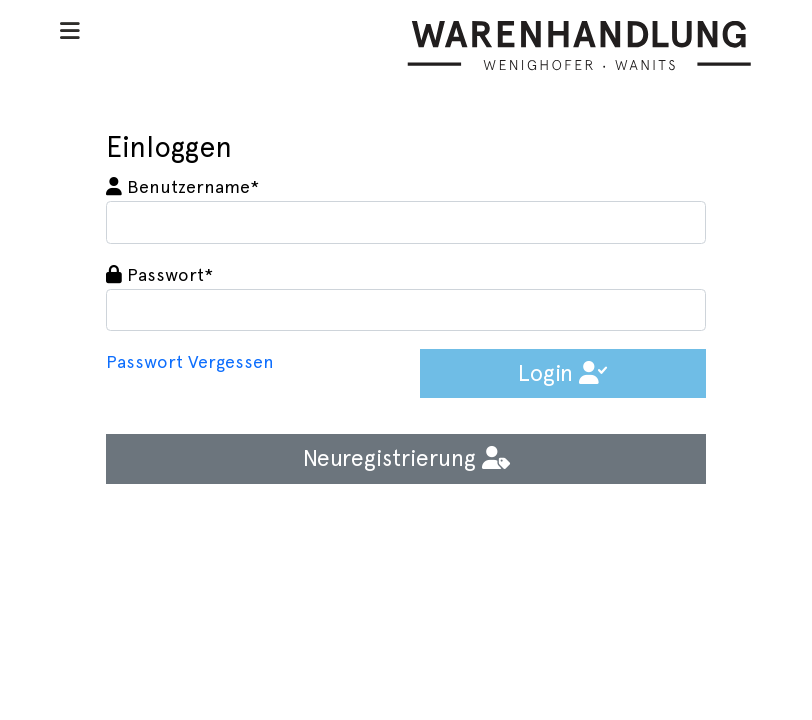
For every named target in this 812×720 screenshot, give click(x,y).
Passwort (159, 275)
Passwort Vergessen (190, 362)
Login (562, 373)
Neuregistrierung (406, 458)
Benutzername (182, 187)
